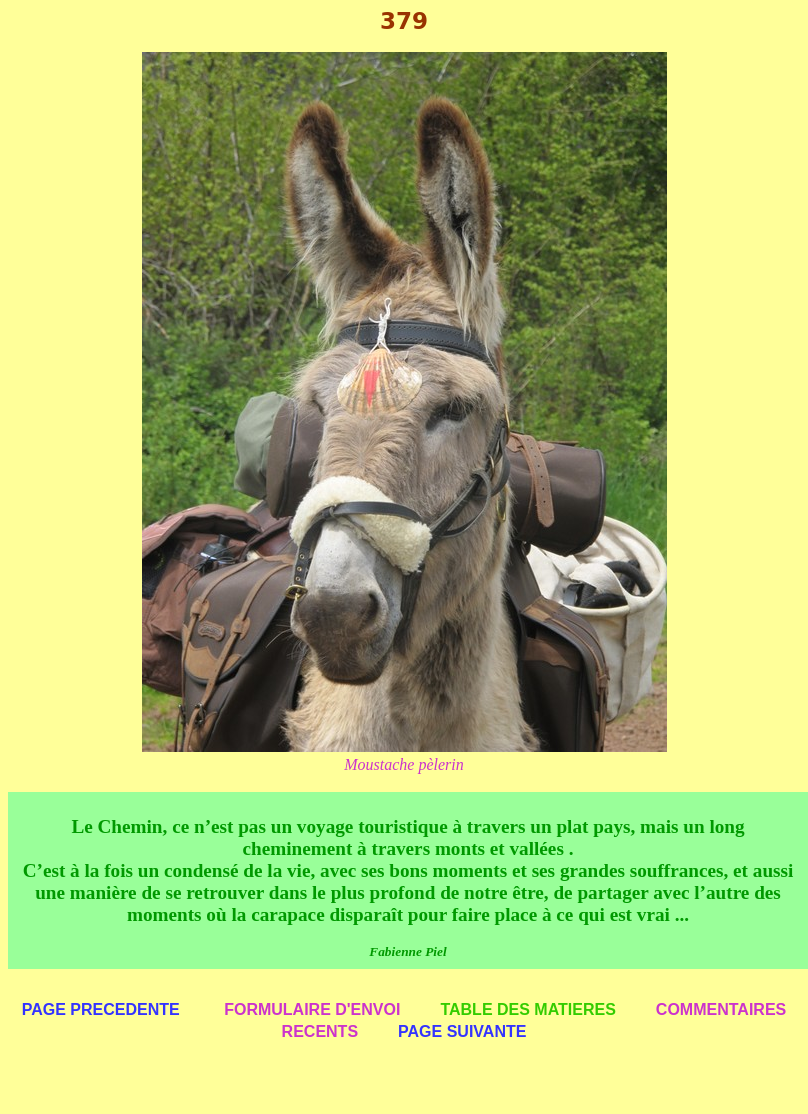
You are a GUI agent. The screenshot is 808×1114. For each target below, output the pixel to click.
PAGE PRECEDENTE (101, 1009)
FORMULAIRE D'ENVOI (312, 1009)
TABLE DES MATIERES (527, 1009)
